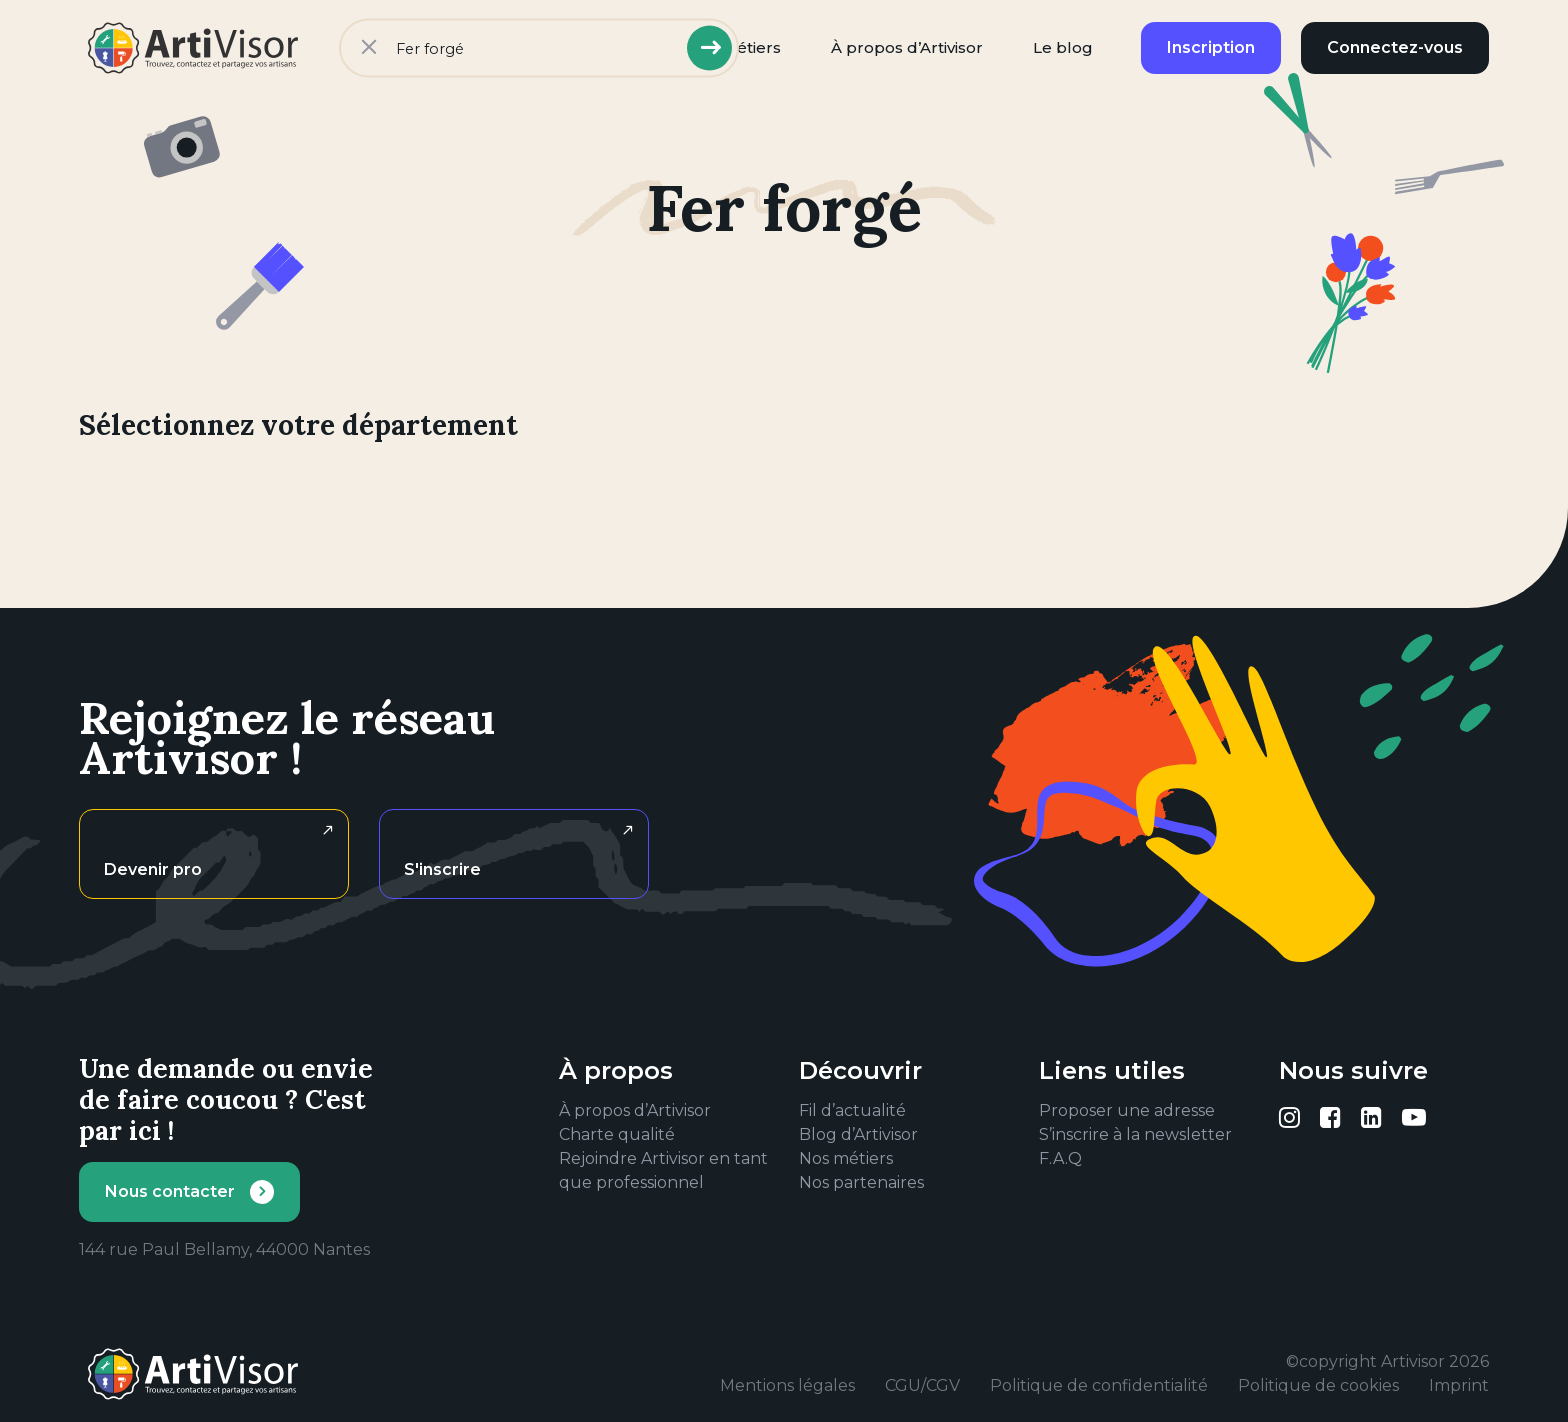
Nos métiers (846, 1158)
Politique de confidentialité (1099, 1385)
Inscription (1211, 47)
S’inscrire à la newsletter (1135, 1134)
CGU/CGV (922, 1385)
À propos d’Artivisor (907, 47)
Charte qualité (617, 1134)
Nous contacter (170, 1191)
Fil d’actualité (852, 1110)
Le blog (1063, 47)
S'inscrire (442, 869)
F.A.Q (1060, 1158)
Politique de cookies (1318, 1385)
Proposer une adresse (1127, 1110)
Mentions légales (787, 1385)
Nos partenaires (861, 1182)
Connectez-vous (1395, 47)
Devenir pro (153, 869)
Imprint (1459, 1385)
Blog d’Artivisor (858, 1134)
